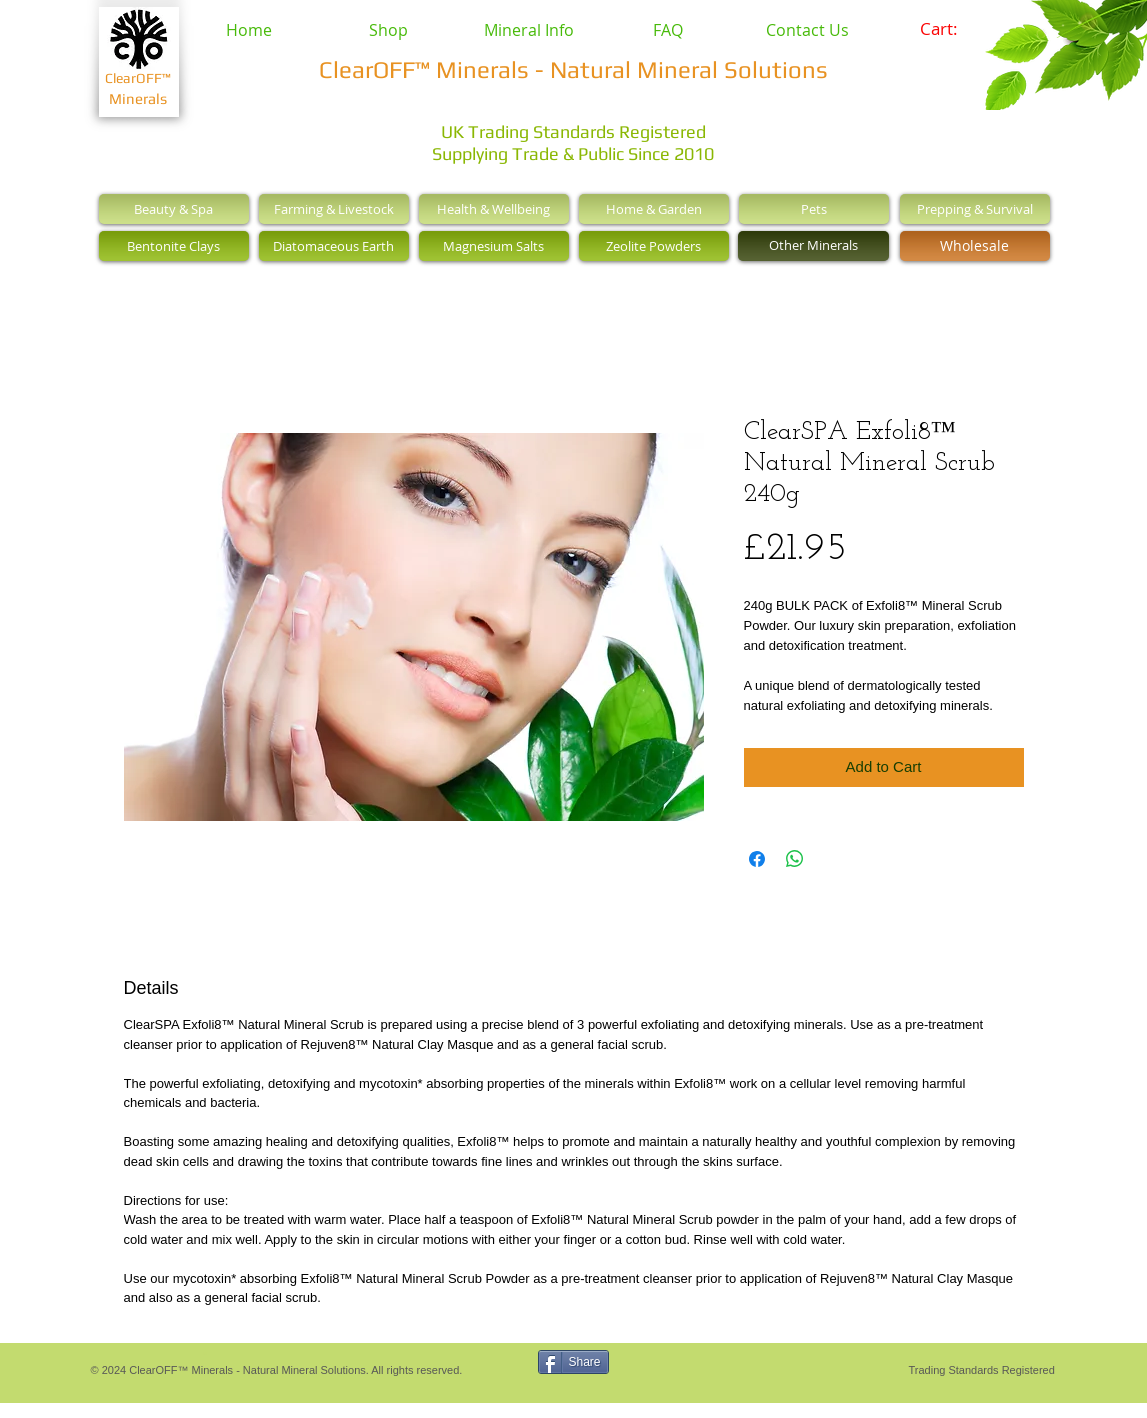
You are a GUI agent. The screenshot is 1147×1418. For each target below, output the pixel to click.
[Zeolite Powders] (654, 246)
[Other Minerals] (813, 246)
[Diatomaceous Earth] (334, 246)
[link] (952, 29)
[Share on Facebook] (757, 859)
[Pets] (814, 209)
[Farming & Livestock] (334, 209)
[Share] (573, 1362)
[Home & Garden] (654, 209)
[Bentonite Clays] (174, 246)
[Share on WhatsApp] (795, 859)
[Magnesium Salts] (494, 246)
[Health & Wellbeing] (494, 209)
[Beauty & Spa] (174, 209)
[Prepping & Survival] (975, 209)
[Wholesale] (975, 246)
